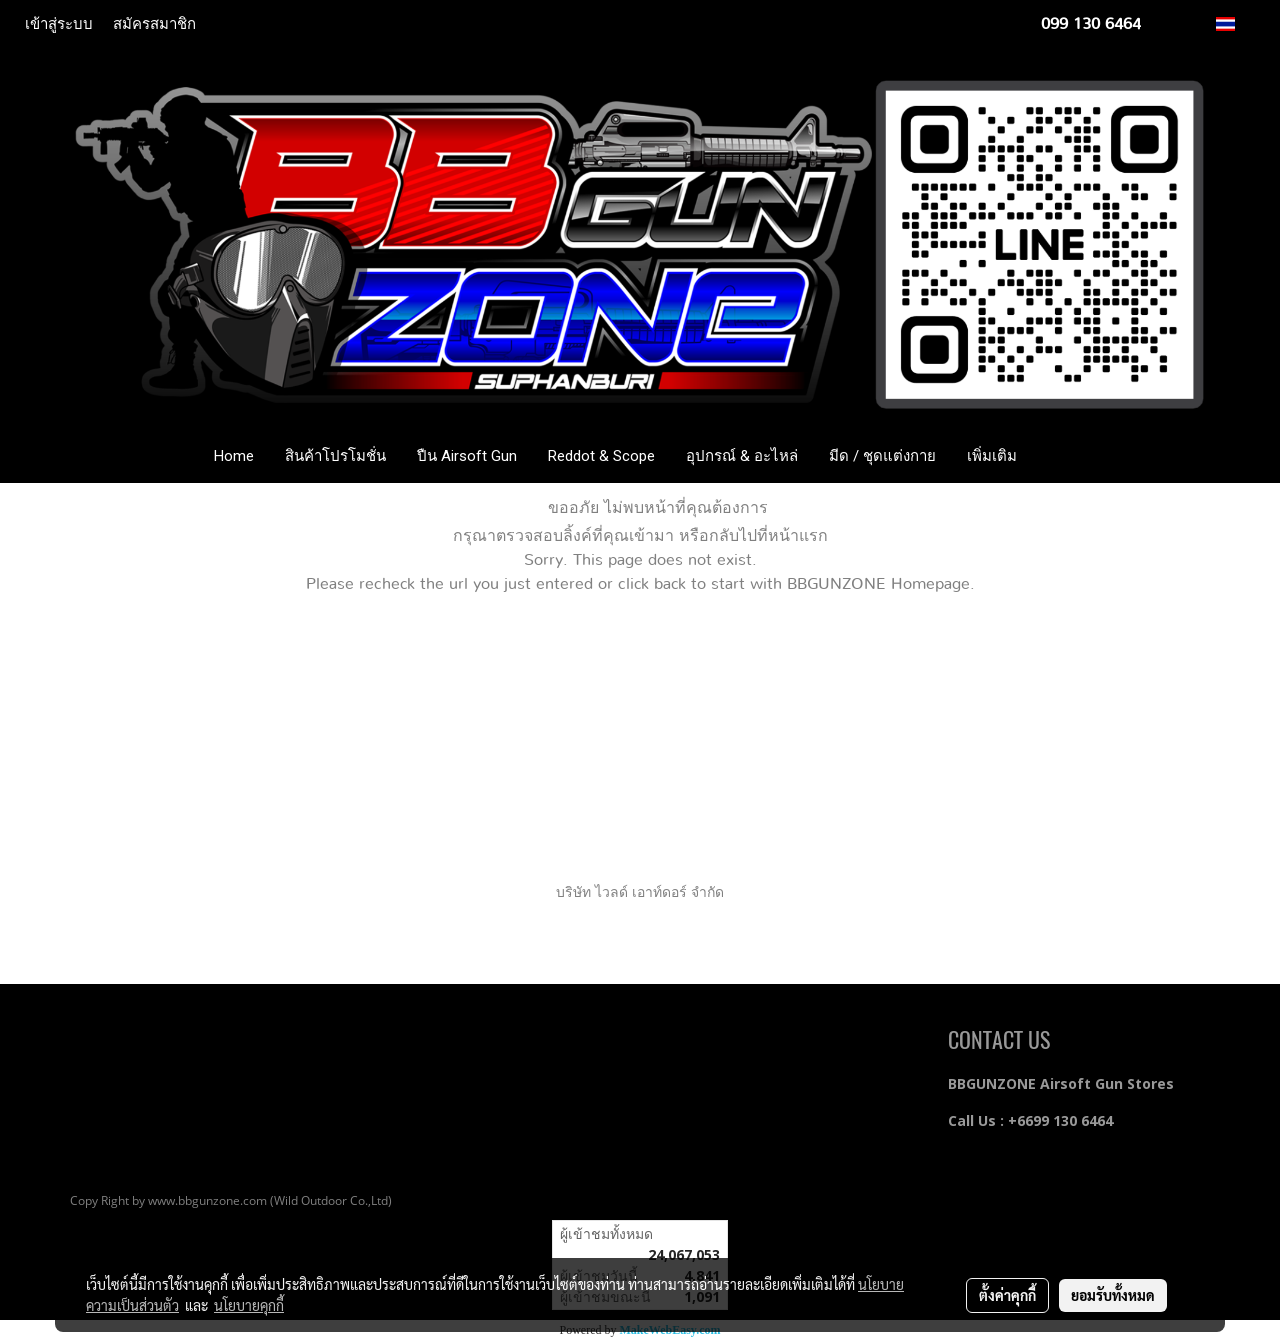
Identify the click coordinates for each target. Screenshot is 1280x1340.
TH (1236, 23)
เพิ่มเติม (992, 456)
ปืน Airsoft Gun (467, 456)
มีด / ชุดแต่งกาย (882, 456)
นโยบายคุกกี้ (249, 1305)
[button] (1062, 456)
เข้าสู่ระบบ (59, 24)
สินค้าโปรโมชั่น (335, 456)
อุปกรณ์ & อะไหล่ (742, 456)
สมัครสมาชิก (154, 24)
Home (234, 456)
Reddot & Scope (601, 456)
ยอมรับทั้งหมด (1113, 1295)
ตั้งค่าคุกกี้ (1007, 1295)
